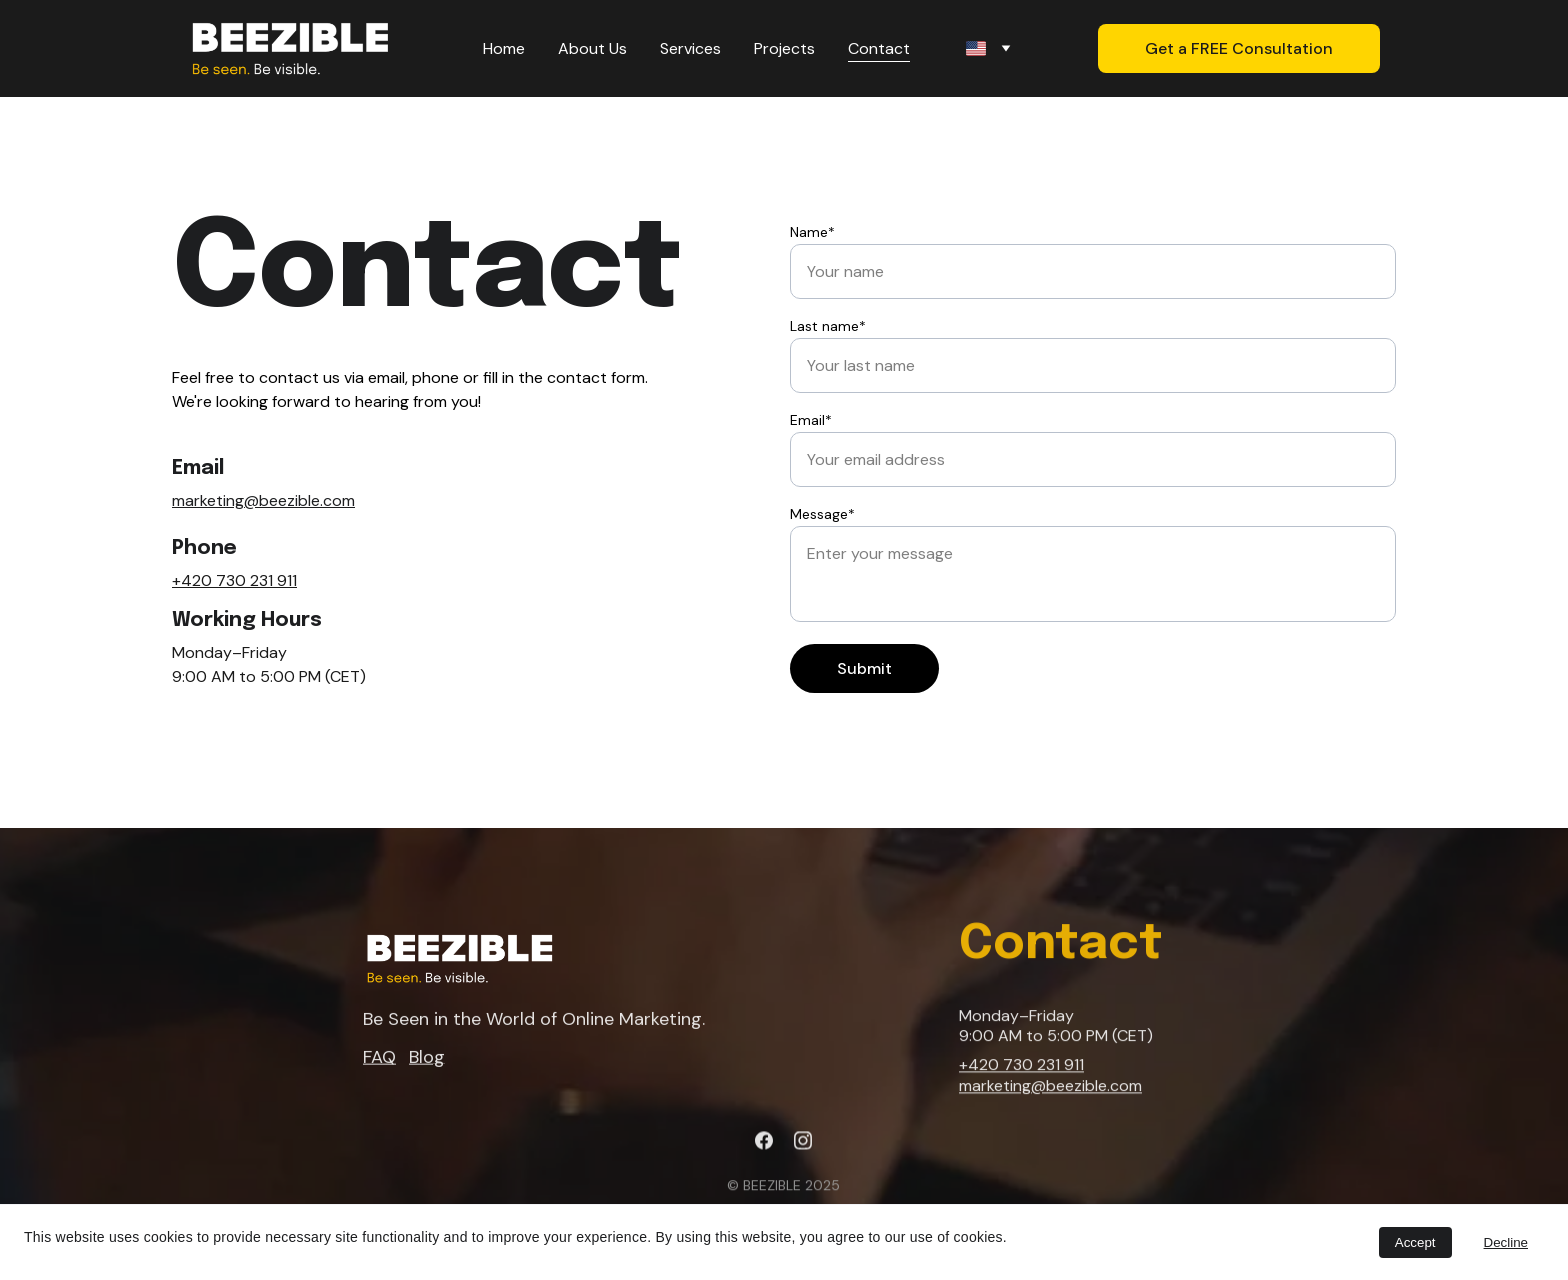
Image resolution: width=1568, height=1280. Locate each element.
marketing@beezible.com (263, 500)
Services (690, 48)
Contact (879, 48)
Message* (822, 514)
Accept (1415, 1242)
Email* (811, 420)
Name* (812, 232)
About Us (592, 48)
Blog (427, 1059)
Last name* (828, 326)
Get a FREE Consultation (1239, 48)
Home (504, 48)
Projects (784, 48)
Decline (1506, 1242)
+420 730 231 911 (234, 580)
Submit (864, 668)
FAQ (379, 1059)
